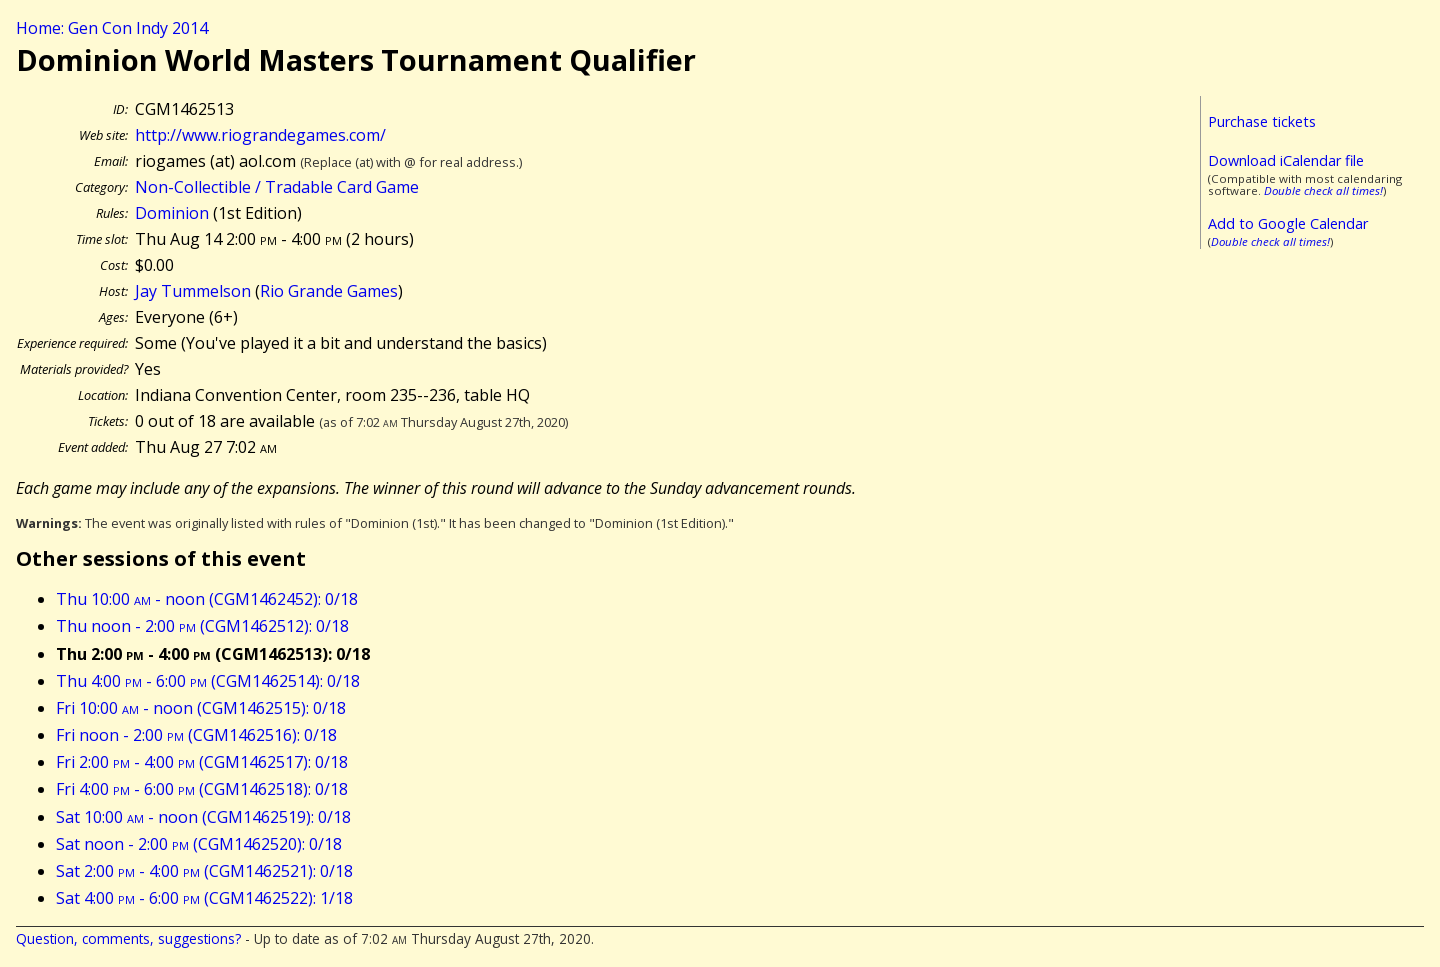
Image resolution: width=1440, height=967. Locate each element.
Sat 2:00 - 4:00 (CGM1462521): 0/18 (204, 871)
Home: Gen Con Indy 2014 (112, 28)
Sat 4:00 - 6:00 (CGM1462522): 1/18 (204, 898)
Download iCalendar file (1286, 160)
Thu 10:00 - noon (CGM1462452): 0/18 (207, 599)
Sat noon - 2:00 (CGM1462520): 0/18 (199, 844)
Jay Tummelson (193, 291)
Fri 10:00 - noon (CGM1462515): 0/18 (201, 708)
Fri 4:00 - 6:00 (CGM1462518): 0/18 (202, 789)
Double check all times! (1323, 190)
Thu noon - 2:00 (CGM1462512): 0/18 (202, 626)
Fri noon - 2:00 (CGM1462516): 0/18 (196, 735)
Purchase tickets (1262, 121)
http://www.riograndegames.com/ (260, 135)
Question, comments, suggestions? (128, 938)
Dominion (172, 213)
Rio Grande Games (329, 291)
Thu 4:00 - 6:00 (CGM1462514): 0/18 (208, 681)
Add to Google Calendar (1288, 223)
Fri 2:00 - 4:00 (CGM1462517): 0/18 (202, 762)
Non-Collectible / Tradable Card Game (277, 187)
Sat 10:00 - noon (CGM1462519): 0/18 (203, 817)
